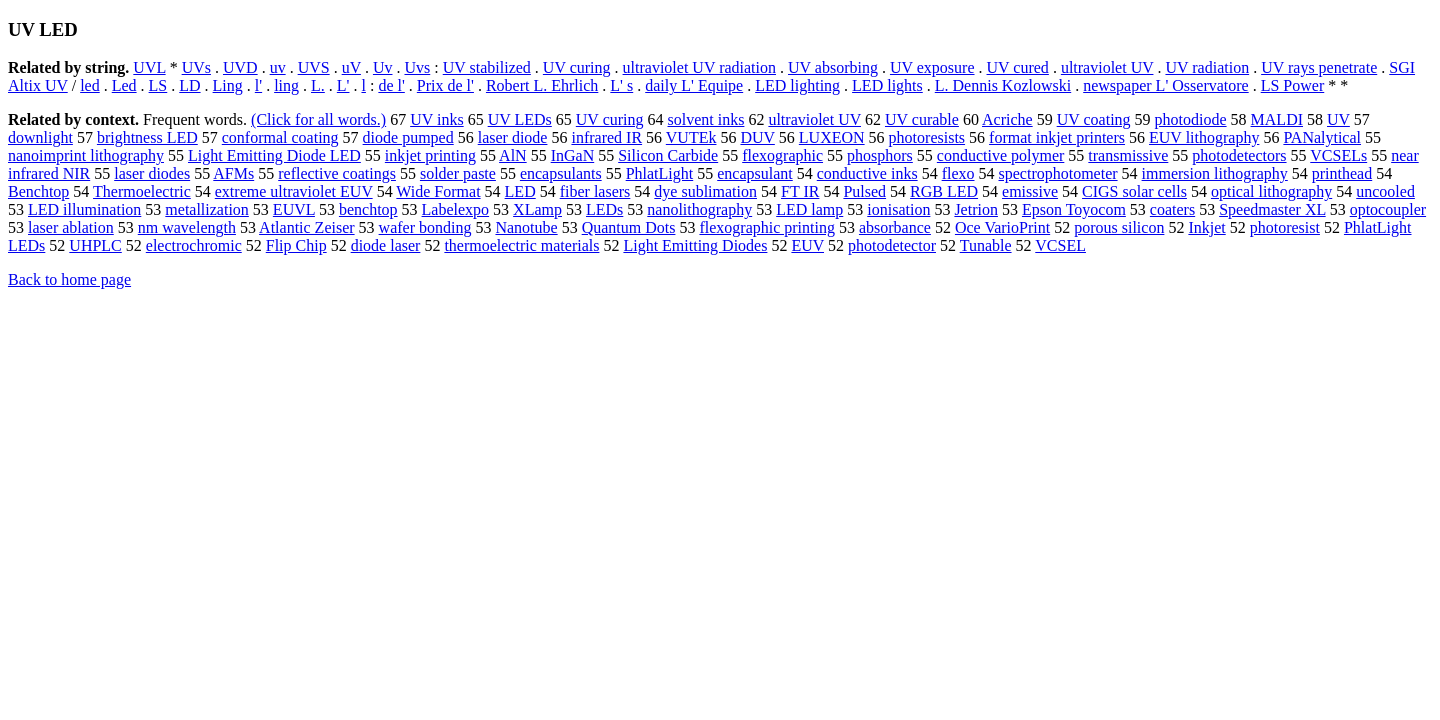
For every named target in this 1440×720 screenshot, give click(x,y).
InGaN (573, 155)
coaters (1172, 209)
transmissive (1128, 155)
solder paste (458, 173)
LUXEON (832, 137)
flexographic (782, 155)
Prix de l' (445, 85)
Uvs (417, 67)
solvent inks (706, 119)
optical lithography (1271, 191)
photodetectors (1239, 155)
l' (258, 85)
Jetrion (976, 209)
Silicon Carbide (668, 155)
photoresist (1285, 227)
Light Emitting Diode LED (274, 155)
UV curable (922, 119)
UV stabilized (487, 67)
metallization (207, 209)
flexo (958, 173)
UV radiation (1207, 67)
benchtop (368, 209)
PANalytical (1322, 137)
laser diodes (152, 173)
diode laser (386, 245)
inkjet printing (430, 155)
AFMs (233, 173)
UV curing (577, 67)
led (90, 85)
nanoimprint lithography (86, 155)
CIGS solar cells (1134, 191)
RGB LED (944, 191)
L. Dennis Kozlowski (1003, 85)
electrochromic (194, 245)
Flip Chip (296, 245)
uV (351, 67)
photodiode (1191, 119)
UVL (149, 67)
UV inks (437, 119)
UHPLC (95, 245)
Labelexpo (456, 209)
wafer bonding (425, 227)
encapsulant (755, 173)
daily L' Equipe (694, 85)
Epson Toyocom (1074, 209)
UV (1338, 119)
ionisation (898, 209)
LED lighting (797, 85)
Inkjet (1206, 227)
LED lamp (809, 209)
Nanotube (526, 227)
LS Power (1293, 85)
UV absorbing (833, 67)
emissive (1030, 191)
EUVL (294, 209)
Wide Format (438, 191)
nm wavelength (187, 227)
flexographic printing (767, 227)
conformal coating (280, 137)
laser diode (513, 137)
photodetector (892, 245)
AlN (513, 155)
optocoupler (1388, 209)
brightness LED (147, 137)
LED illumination (84, 209)
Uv (383, 67)
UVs (196, 67)
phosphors (880, 155)
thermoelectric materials (521, 245)
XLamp (537, 209)
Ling (228, 85)
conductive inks (867, 173)
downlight (40, 137)
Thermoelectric (142, 191)
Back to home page (69, 279)
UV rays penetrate (1319, 67)
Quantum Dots (629, 227)
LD (189, 85)
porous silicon (1119, 227)
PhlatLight (660, 173)
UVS (314, 67)
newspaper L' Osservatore (1165, 85)
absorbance (895, 227)
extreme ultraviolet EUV (294, 191)
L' (343, 85)
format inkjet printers (1057, 137)
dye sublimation (705, 191)
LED (520, 191)
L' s (621, 85)
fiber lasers (595, 191)
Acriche (1007, 119)
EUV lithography (1204, 137)
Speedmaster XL (1272, 209)
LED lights (887, 85)
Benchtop (38, 191)
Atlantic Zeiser (307, 227)
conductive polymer (1001, 155)
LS (158, 85)
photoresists (927, 137)
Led (124, 85)
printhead (1342, 173)
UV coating (1094, 119)
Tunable (986, 245)
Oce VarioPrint (1002, 227)
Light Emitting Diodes (695, 245)
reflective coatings (337, 173)
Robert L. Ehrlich (542, 85)
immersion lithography (1215, 173)
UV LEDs (520, 119)
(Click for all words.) (318, 119)
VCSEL (1060, 245)
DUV (757, 137)
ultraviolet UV (1107, 67)
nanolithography (699, 209)
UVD (240, 67)
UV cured (1018, 67)
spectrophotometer (1058, 173)
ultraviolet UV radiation (699, 67)
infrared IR (606, 137)
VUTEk (691, 137)
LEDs (604, 209)
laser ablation (71, 227)
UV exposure (932, 67)
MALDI (1277, 119)
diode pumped (408, 137)
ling (286, 85)
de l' (391, 85)
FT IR (800, 191)
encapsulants (561, 173)
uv (278, 67)
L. (318, 85)
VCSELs (1338, 155)
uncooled (1385, 191)
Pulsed (864, 191)
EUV (807, 245)
